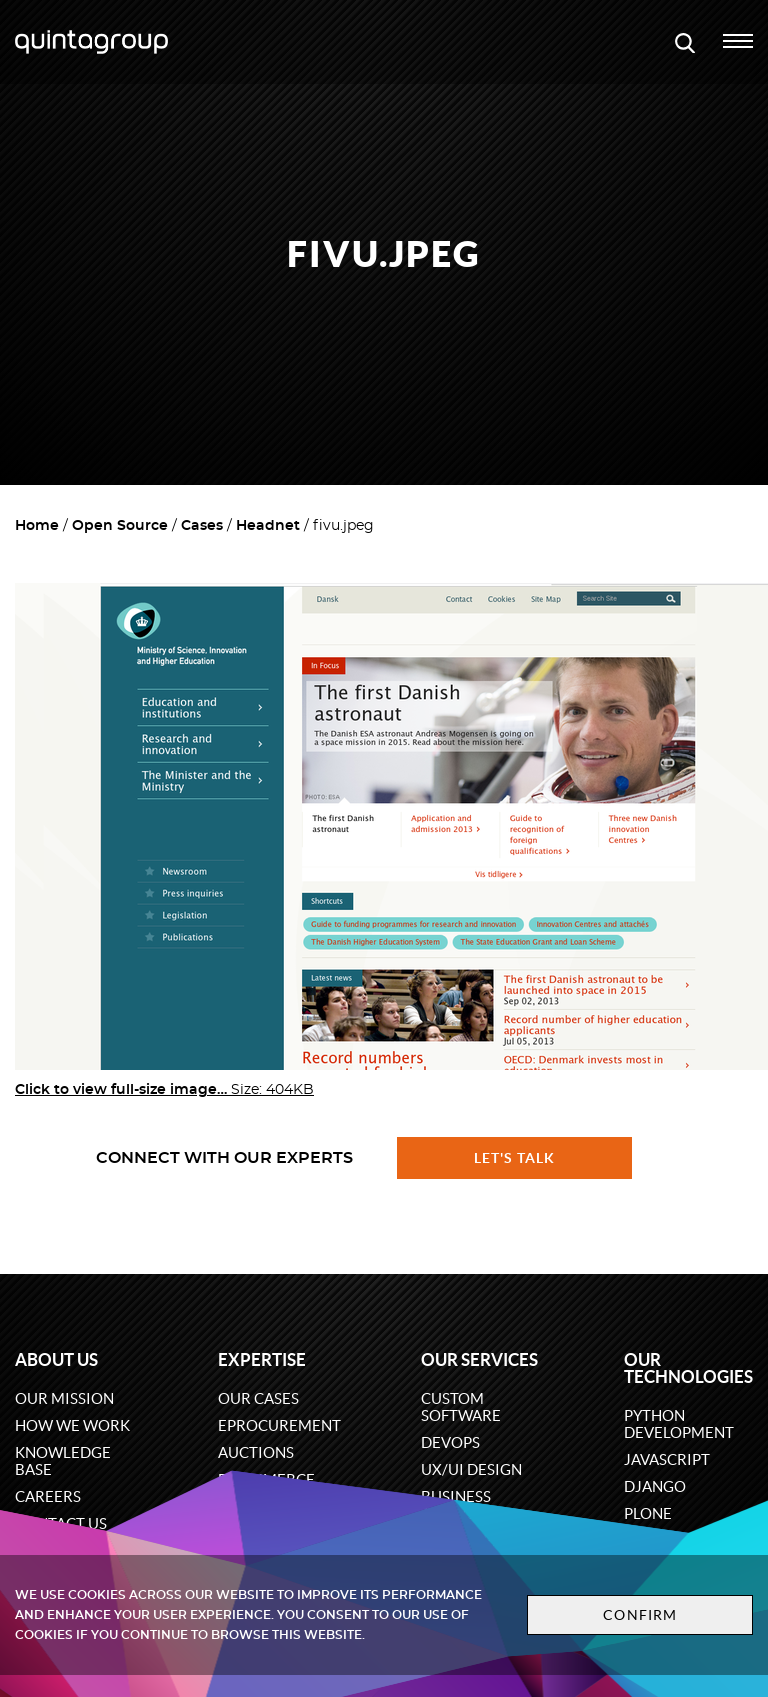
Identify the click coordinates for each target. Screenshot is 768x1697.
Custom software (461, 1407)
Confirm (640, 1615)
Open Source (120, 526)
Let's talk (515, 1158)
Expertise (262, 1359)
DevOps (450, 1442)
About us (56, 1359)
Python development (679, 1424)
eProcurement (279, 1425)
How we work (72, 1425)
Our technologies (688, 1368)
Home (37, 526)
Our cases (258, 1398)
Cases (202, 526)
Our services (479, 1359)
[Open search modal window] (685, 42)
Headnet (268, 526)
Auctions (256, 1452)
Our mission (64, 1398)
